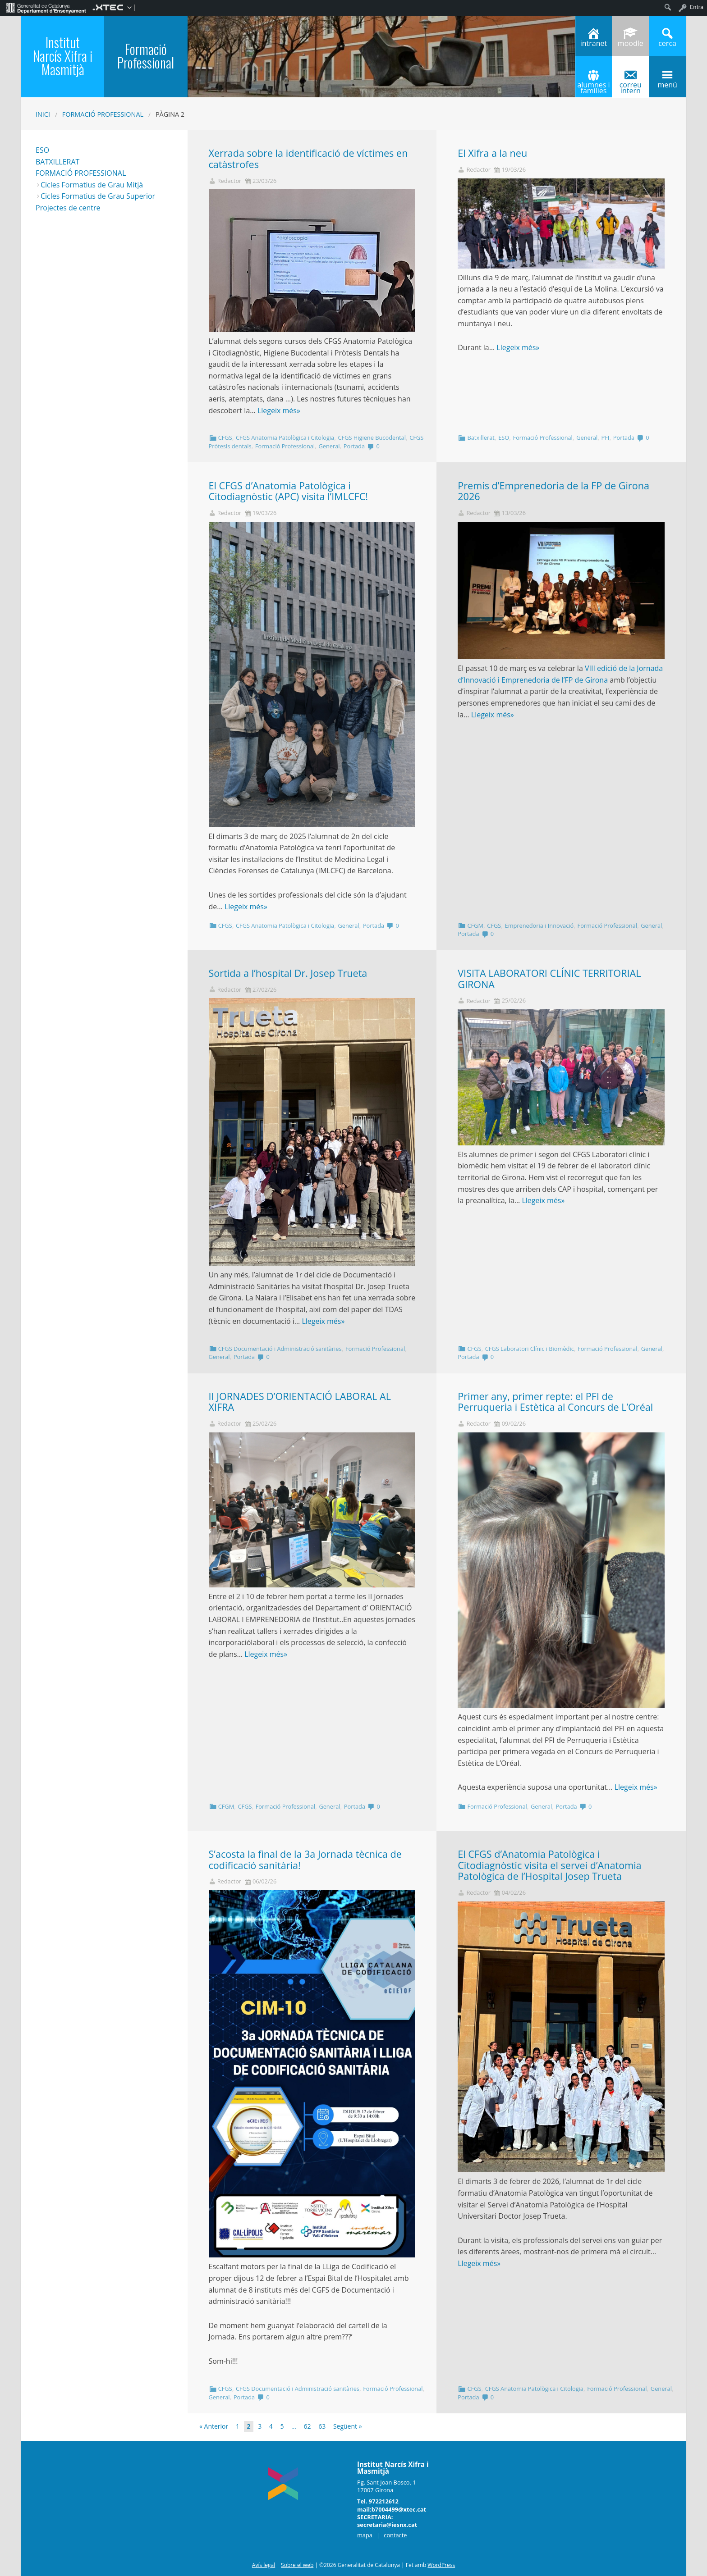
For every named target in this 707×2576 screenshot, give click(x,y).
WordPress (441, 2565)
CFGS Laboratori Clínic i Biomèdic (529, 1349)
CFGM (475, 925)
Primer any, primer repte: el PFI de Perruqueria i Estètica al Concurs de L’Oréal (555, 1402)
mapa (364, 2535)
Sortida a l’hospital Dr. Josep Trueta (288, 973)
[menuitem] (46, 7)
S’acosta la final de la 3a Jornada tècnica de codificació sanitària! (305, 1859)
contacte (395, 2535)
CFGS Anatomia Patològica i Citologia (285, 437)
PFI (605, 437)
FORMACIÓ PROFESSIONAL (81, 173)
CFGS (225, 437)
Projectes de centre (68, 208)
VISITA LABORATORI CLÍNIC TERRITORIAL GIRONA (549, 979)
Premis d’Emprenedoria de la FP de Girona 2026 (553, 491)
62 (307, 2426)
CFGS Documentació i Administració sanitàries (280, 1349)
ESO (503, 437)
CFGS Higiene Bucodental (371, 437)
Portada (354, 446)
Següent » (347, 2426)
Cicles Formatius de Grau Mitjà (92, 185)
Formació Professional (102, 114)
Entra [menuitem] (696, 7)
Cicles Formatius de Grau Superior (98, 196)
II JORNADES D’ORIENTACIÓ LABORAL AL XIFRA (300, 1402)
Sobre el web (297, 2565)
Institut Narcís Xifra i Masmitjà (62, 55)
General (329, 446)
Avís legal (263, 2565)
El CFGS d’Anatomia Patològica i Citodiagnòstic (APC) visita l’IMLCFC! (290, 491)
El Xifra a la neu (492, 153)
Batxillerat (480, 437)
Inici (43, 114)
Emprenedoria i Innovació (539, 925)
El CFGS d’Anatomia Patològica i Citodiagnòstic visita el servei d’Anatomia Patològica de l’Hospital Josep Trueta (549, 1865)
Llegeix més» (278, 410)
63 (322, 2426)
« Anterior (213, 2426)
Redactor (229, 181)
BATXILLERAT (57, 162)
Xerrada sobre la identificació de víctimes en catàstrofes (308, 158)
